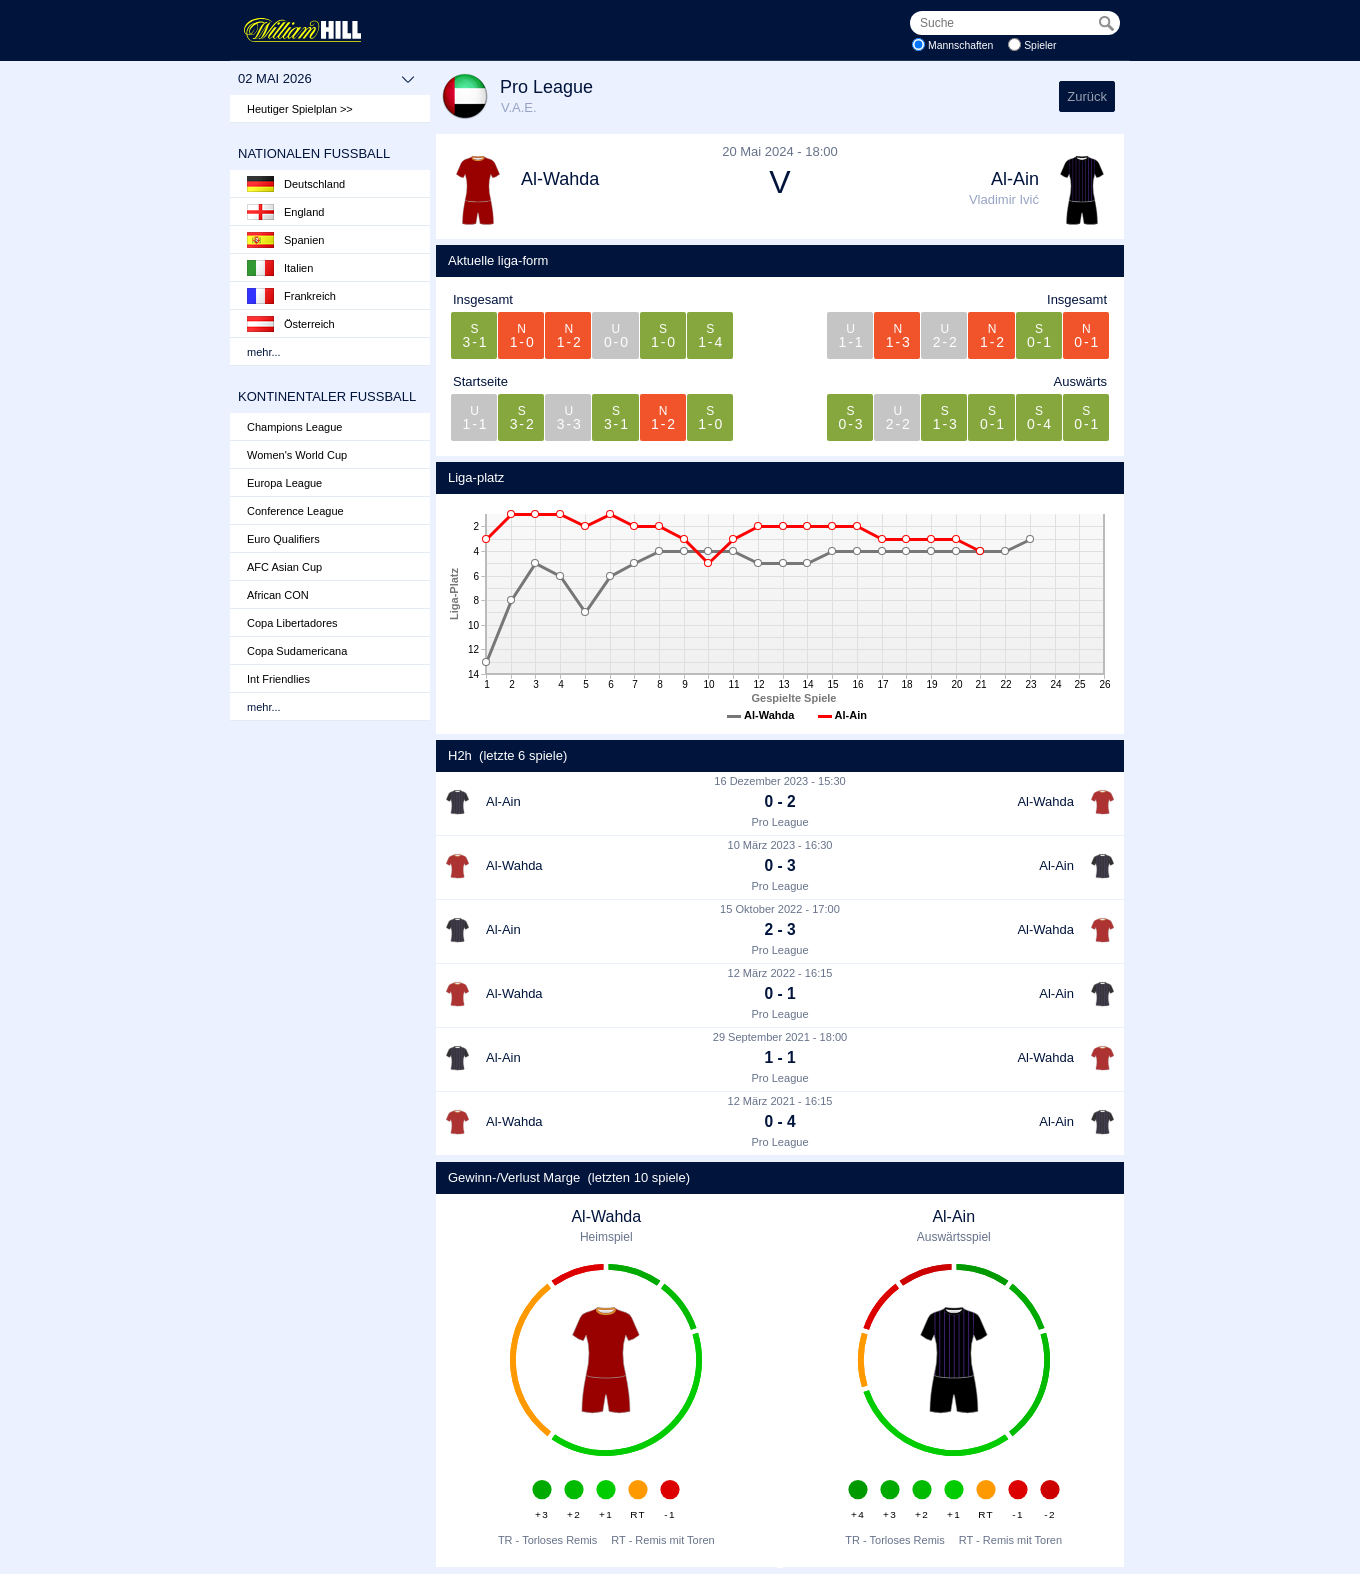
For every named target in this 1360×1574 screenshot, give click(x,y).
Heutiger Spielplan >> (300, 109)
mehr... (264, 352)
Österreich (291, 324)
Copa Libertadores (292, 623)
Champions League (294, 427)
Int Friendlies (278, 679)
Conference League (295, 511)
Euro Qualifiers (283, 539)
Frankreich (291, 296)
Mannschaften (960, 45)
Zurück (1087, 96)
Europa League (284, 483)
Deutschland (296, 184)
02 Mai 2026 (326, 79)
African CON (278, 595)
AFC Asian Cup (284, 567)
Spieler (1040, 45)
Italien (280, 268)
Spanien (285, 240)
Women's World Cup (297, 455)
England (285, 212)
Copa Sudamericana (297, 651)
